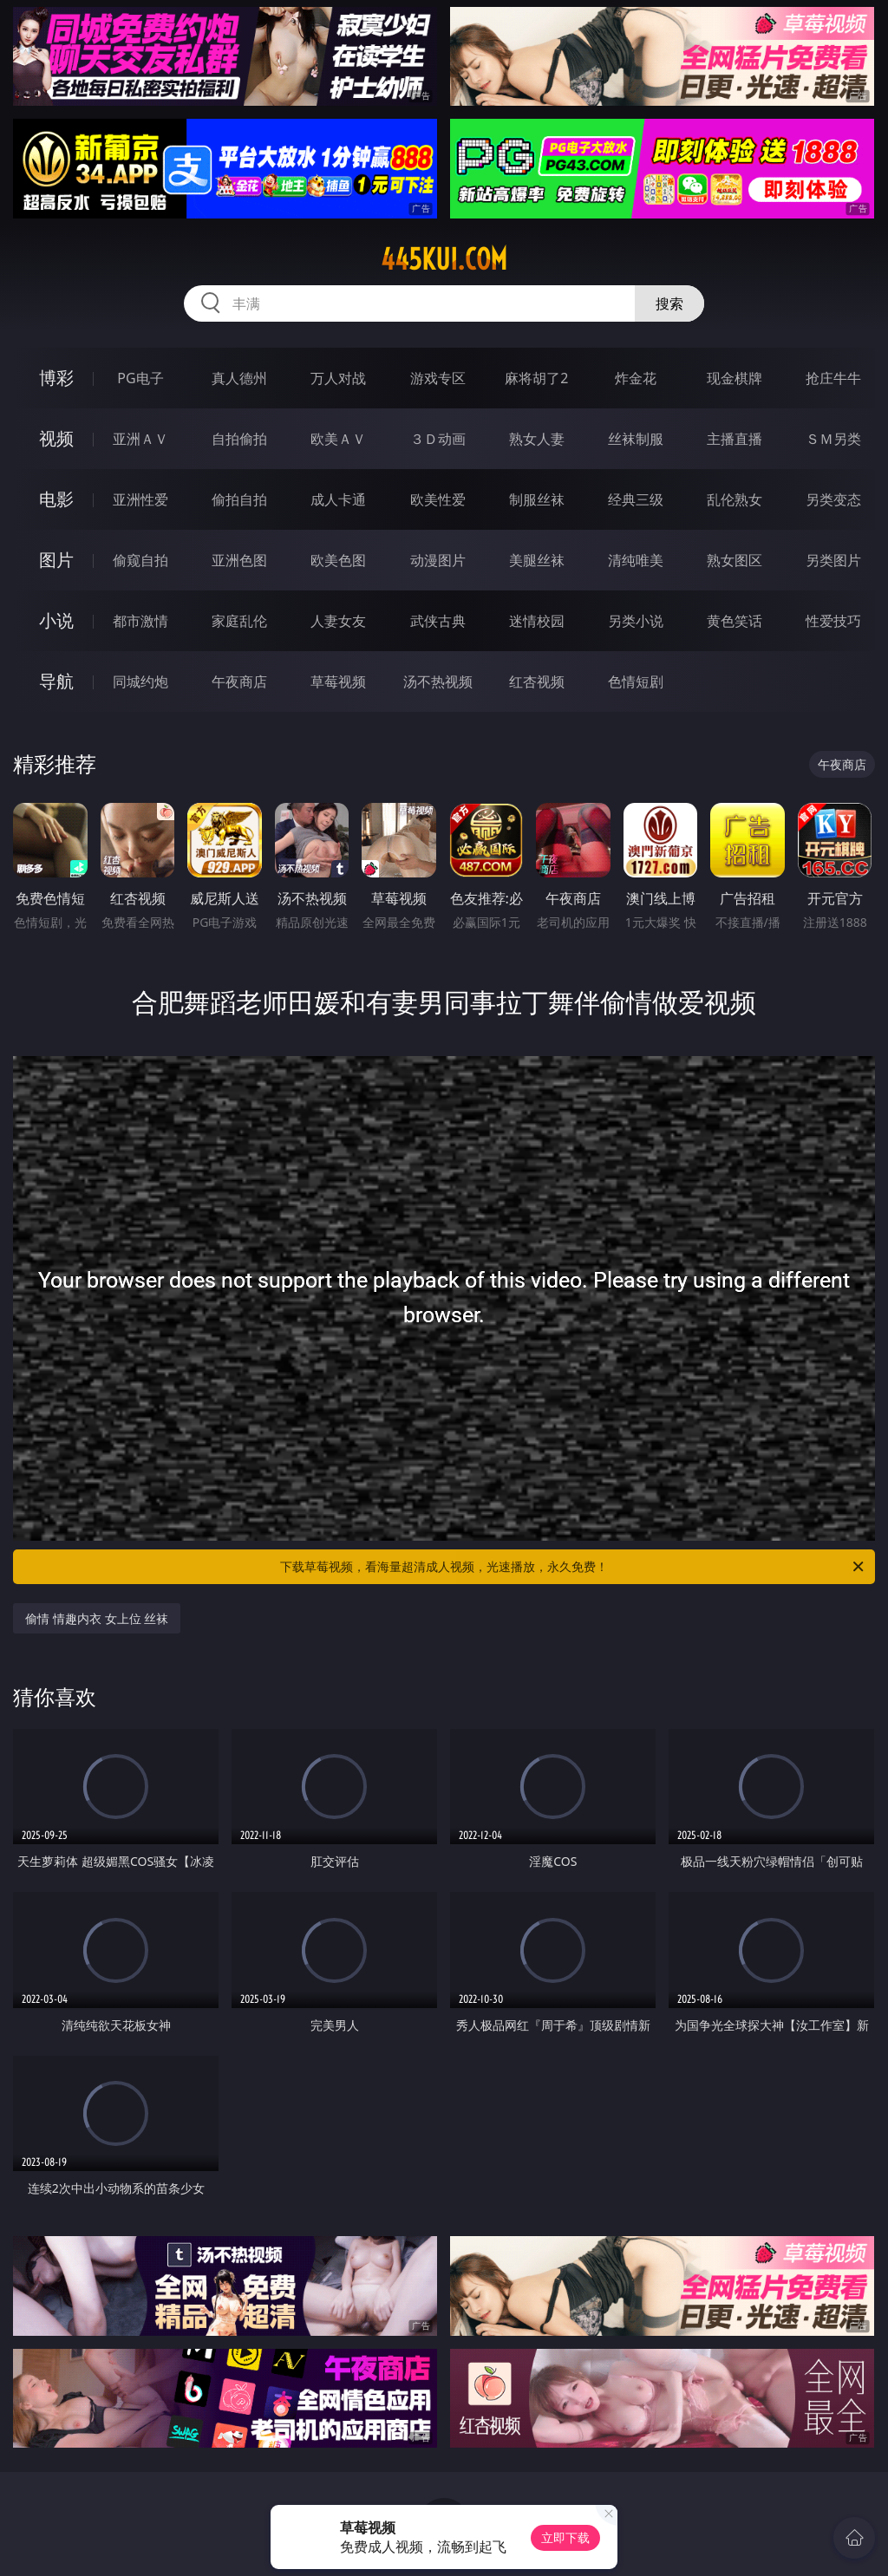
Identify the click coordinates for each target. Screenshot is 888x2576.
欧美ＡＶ (338, 438)
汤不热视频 (438, 681)
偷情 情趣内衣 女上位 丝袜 (96, 1618)
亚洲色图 (239, 560)
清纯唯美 (635, 560)
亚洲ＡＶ (140, 438)
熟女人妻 (537, 438)
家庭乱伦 (239, 620)
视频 (56, 438)
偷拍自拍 (239, 499)
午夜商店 (239, 681)
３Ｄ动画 (438, 438)
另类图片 (833, 560)
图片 (56, 559)
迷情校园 (537, 620)
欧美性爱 (438, 499)
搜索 (669, 303)
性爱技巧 (833, 620)
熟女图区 (734, 560)
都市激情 (140, 620)
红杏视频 (537, 681)
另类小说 (635, 620)
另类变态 (833, 499)
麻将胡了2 (536, 378)
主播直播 (734, 438)
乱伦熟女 (734, 499)
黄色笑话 (734, 620)
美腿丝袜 (537, 560)
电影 (56, 499)
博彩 (56, 377)
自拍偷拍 (239, 438)
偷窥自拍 (140, 560)
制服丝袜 (537, 499)
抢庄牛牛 (833, 378)
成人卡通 (338, 499)
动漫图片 (438, 560)
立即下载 (565, 2537)
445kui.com (444, 259)
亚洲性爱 (140, 499)
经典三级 (635, 499)
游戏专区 (438, 378)
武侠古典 (438, 620)
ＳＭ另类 (833, 438)
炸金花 (635, 378)
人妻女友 (338, 620)
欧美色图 (338, 560)
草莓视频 (338, 681)
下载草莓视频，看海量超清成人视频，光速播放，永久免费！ (573, 1566)
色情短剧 (635, 681)
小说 (56, 620)
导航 (56, 681)
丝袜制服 (635, 438)
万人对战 (338, 378)
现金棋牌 (734, 378)
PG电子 (140, 378)
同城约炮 (140, 681)
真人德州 (239, 378)
